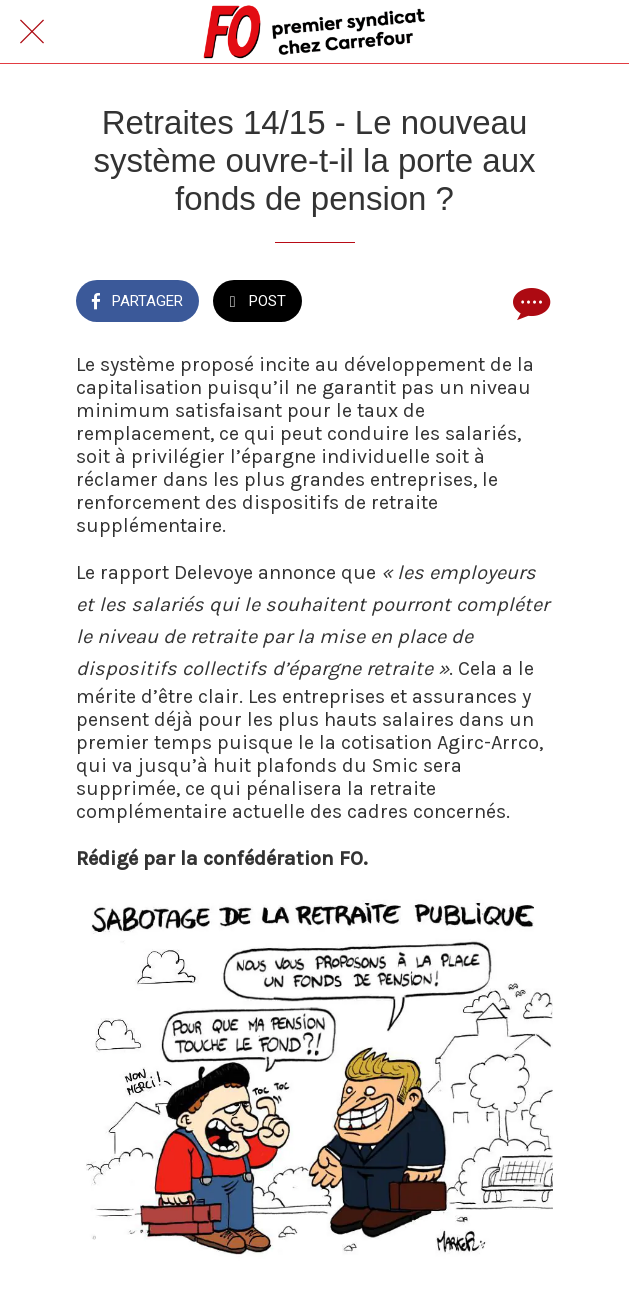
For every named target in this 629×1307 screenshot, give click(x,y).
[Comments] (529, 303)
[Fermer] (32, 32)
